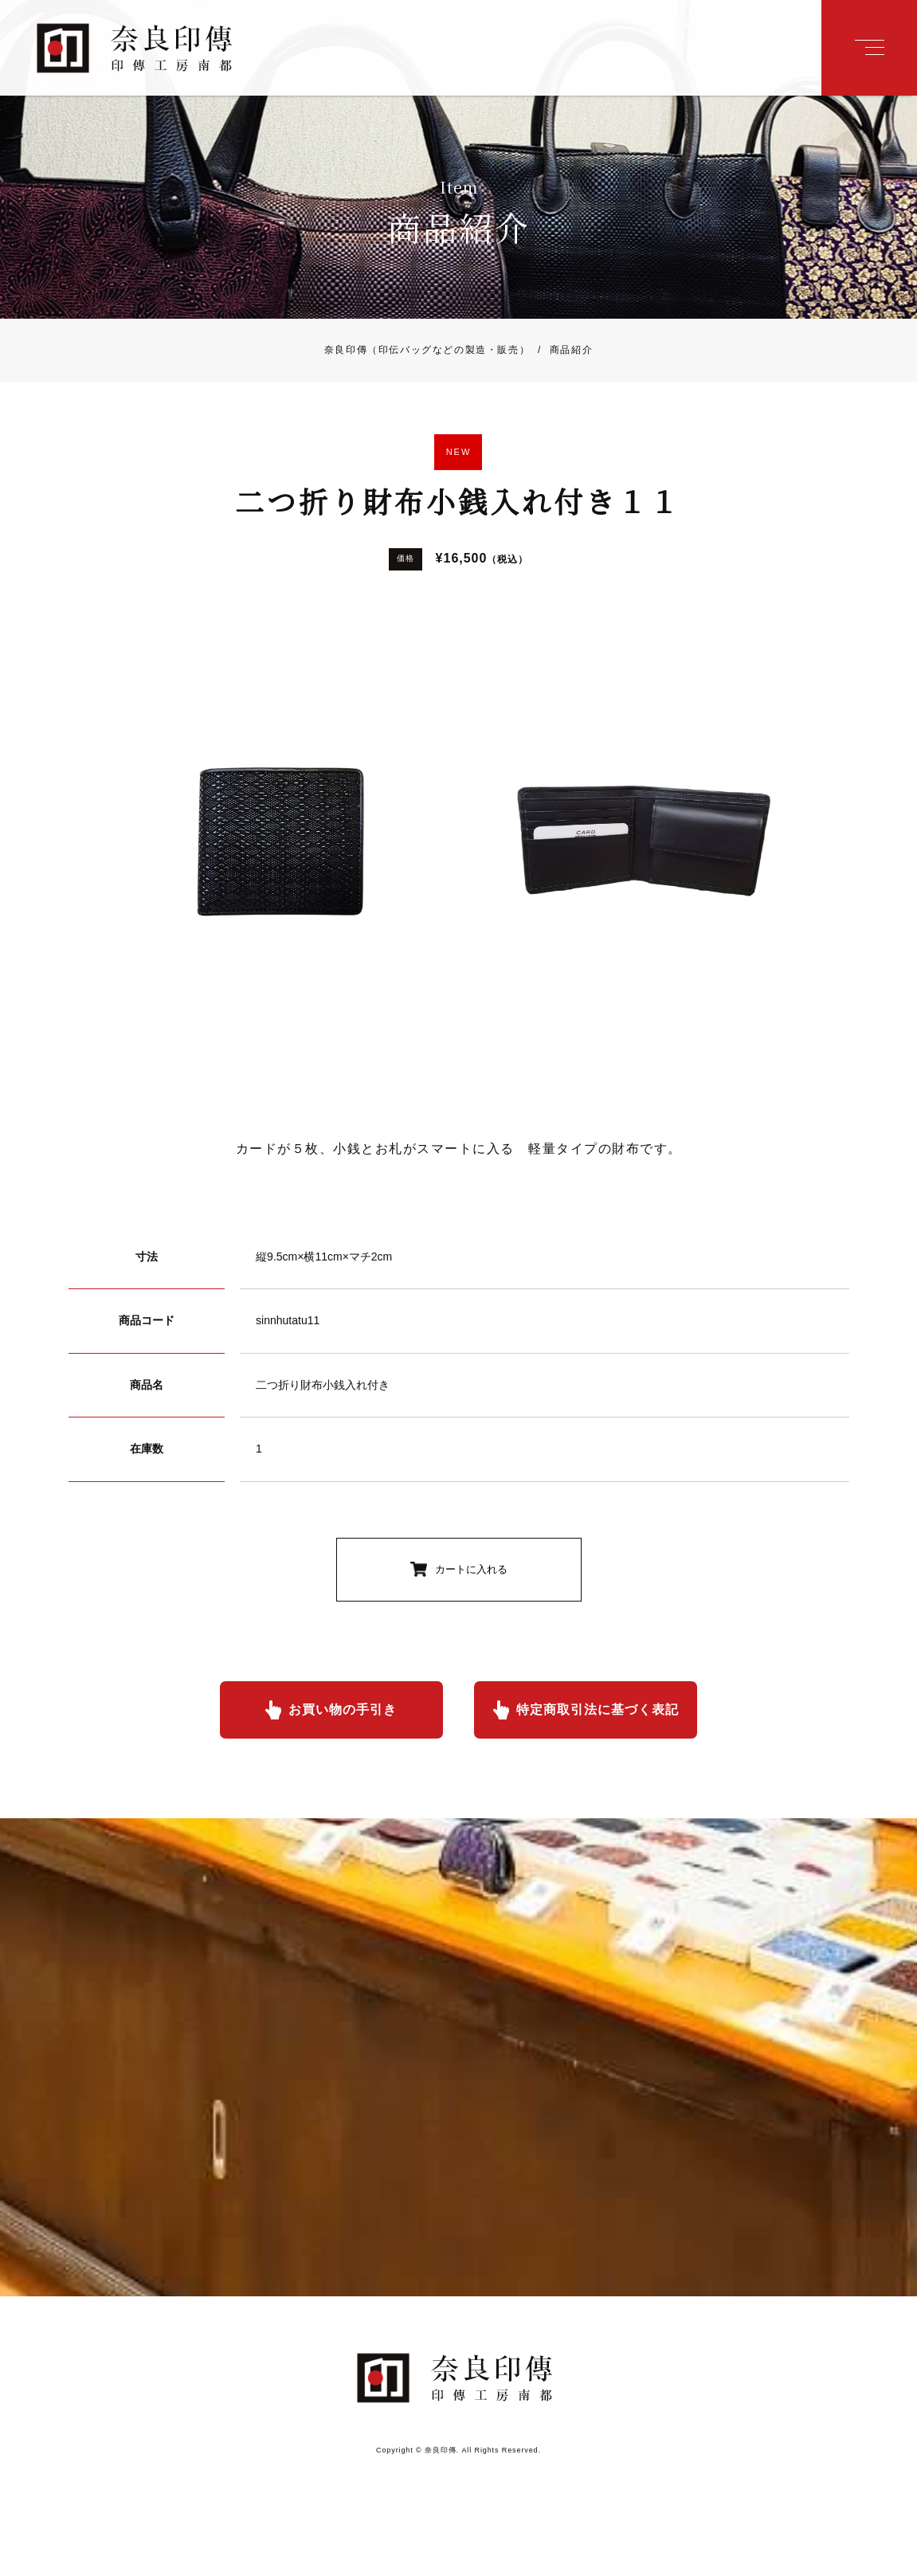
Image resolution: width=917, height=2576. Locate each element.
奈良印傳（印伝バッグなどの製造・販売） (427, 350)
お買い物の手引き (342, 1709)
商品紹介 (561, 350)
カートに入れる (471, 1569)
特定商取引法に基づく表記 (597, 1709)
